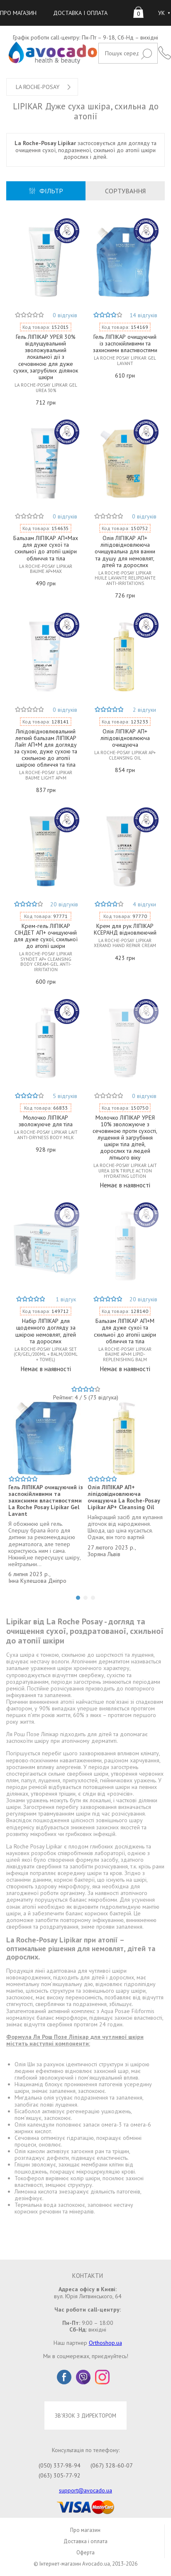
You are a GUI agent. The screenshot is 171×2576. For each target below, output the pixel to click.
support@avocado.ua (85, 2490)
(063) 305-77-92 (60, 2475)
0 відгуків (65, 315)
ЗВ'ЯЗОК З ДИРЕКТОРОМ (85, 2415)
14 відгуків (143, 315)
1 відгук (66, 1299)
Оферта (85, 2552)
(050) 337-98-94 (60, 2465)
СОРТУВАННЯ (125, 191)
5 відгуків (65, 1096)
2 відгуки (144, 709)
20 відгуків (64, 904)
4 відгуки (144, 904)
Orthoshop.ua (105, 2343)
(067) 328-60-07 (111, 2465)
